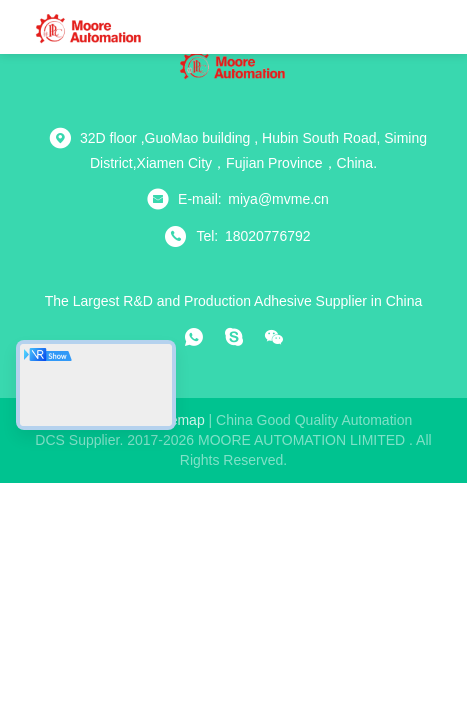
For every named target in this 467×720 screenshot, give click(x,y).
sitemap (178, 420)
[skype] (234, 337)
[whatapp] (194, 337)
